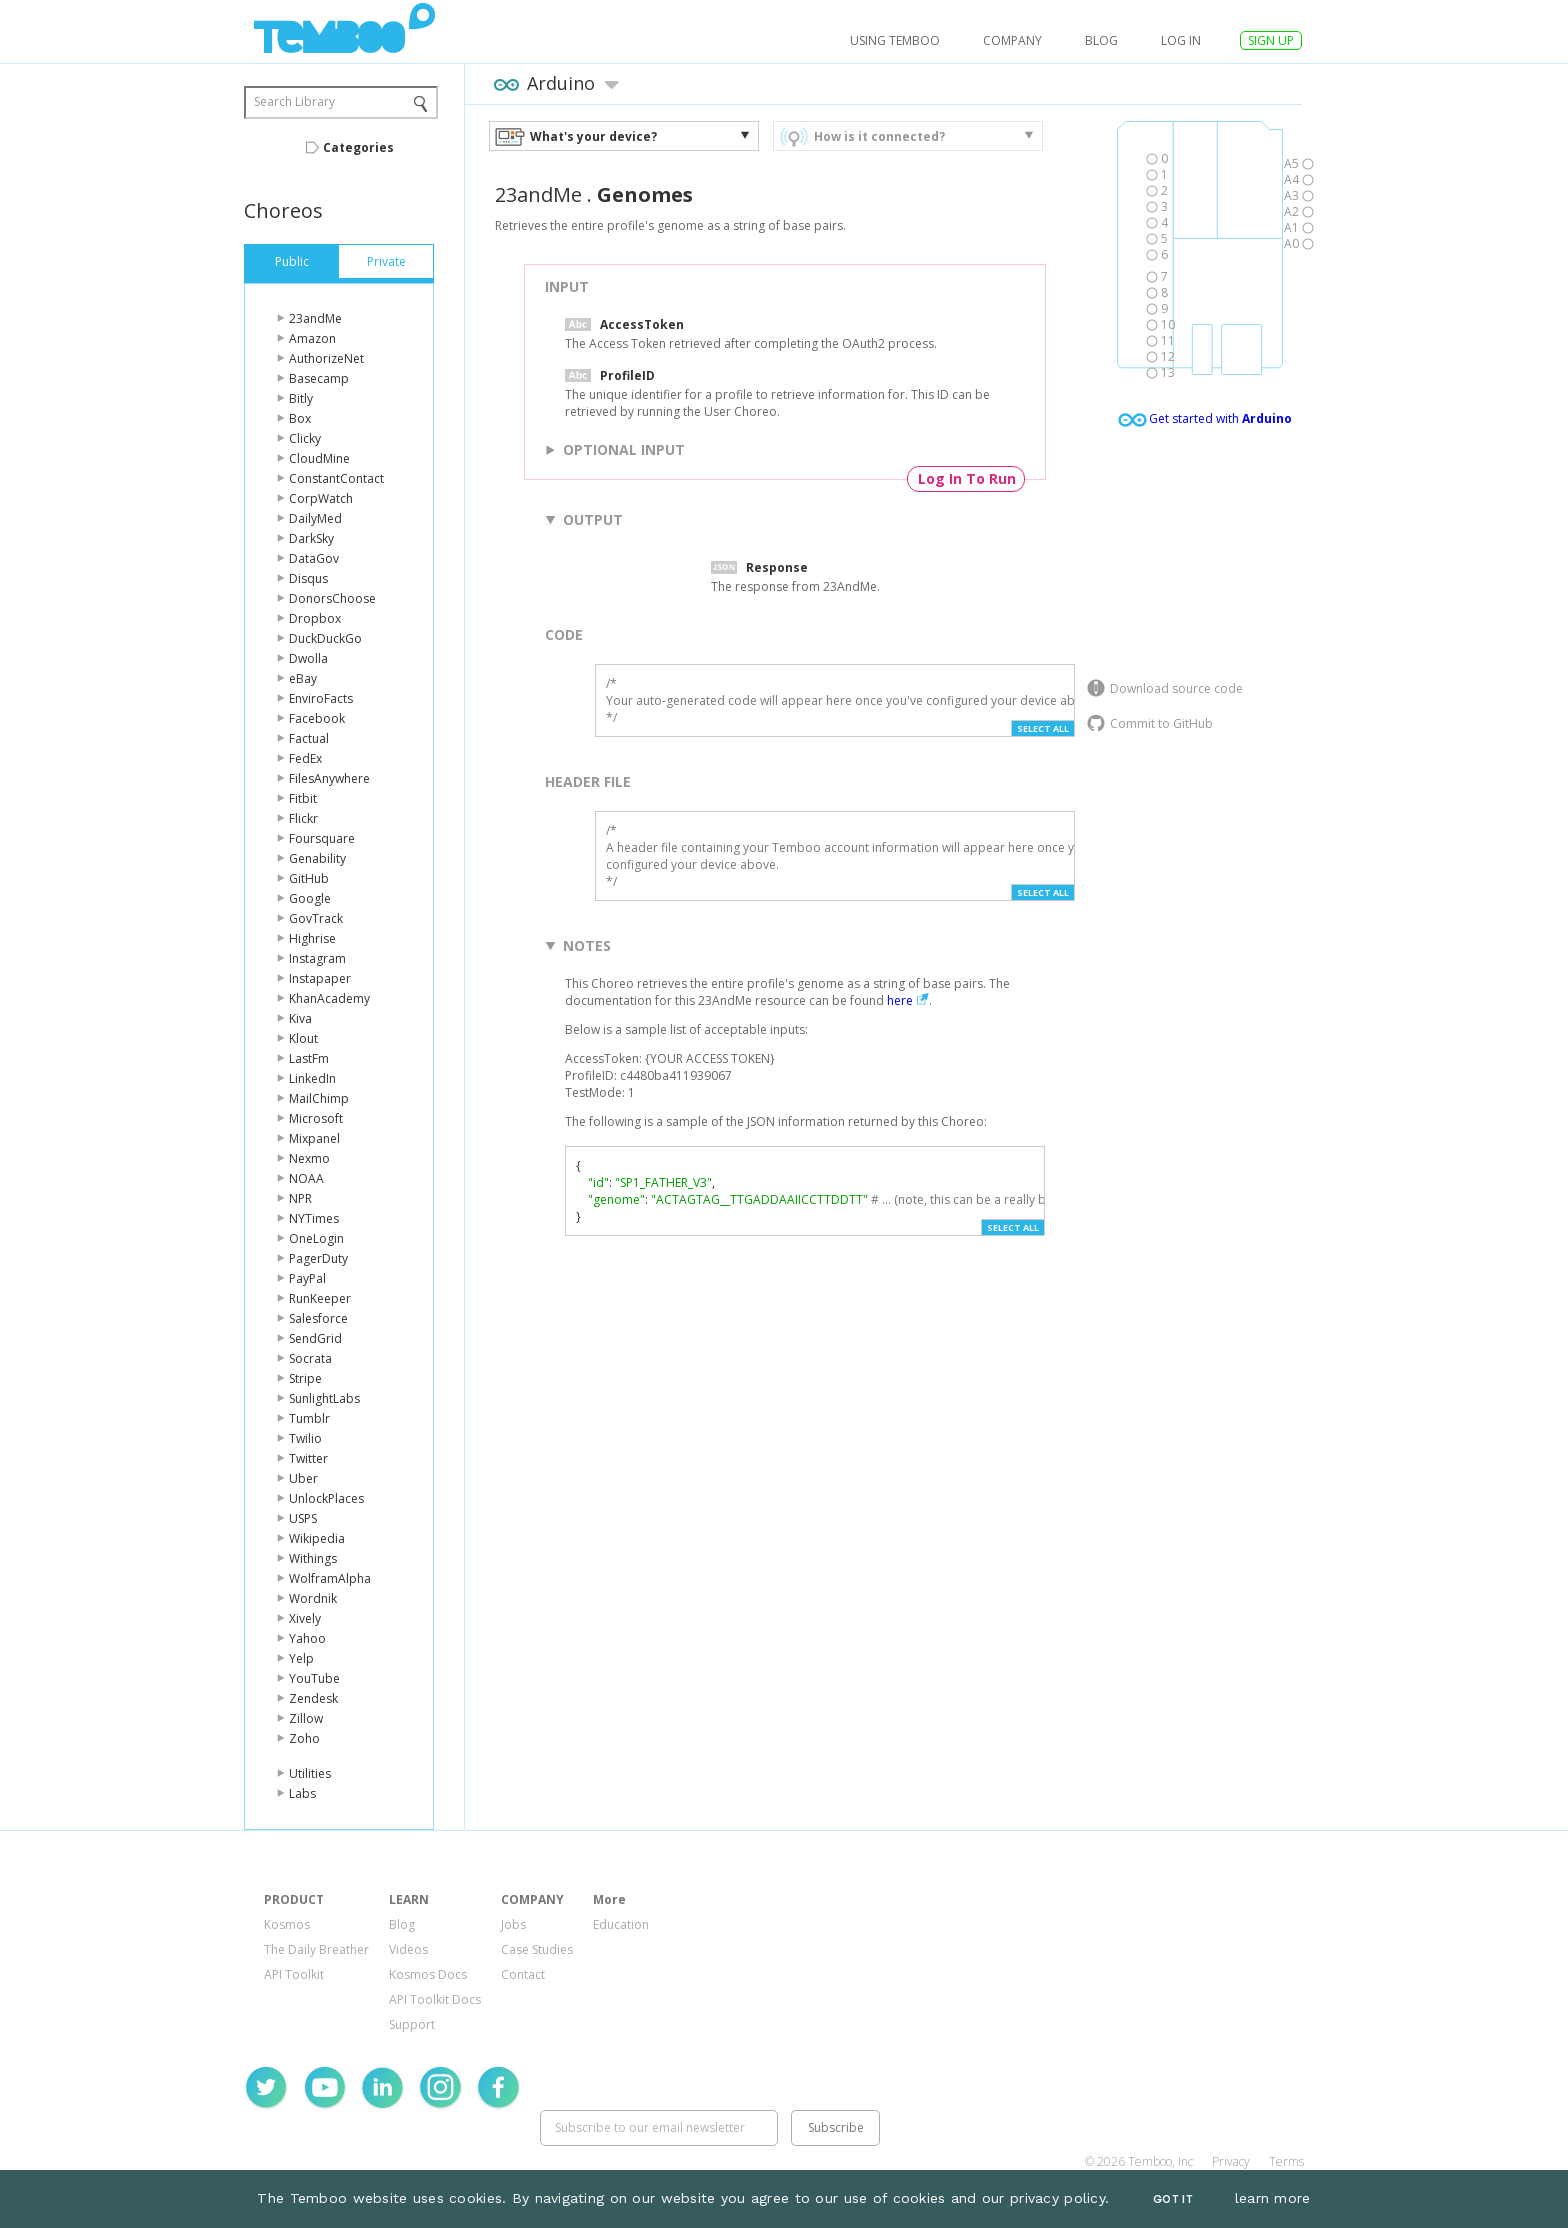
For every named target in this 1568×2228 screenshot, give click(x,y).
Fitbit (303, 798)
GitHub (309, 878)
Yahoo (307, 1638)
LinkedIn (312, 1078)
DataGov (314, 558)
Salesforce (318, 1318)
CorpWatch (321, 498)
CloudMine (319, 458)
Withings (313, 1558)
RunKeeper (320, 1298)
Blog (1101, 40)
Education (621, 1924)
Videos (408, 1949)
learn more (1273, 2198)
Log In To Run (967, 478)
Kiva (300, 1018)
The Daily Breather (316, 1949)
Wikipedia (317, 1538)
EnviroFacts (321, 698)
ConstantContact (336, 478)
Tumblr (309, 1418)
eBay (303, 678)
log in (1181, 40)
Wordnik (313, 1598)
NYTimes (314, 1218)
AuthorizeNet (326, 358)
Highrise (312, 938)
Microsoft (316, 1118)
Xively (305, 1618)
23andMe (315, 318)
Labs (302, 1793)
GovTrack (316, 918)
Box (300, 418)
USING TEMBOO (895, 40)
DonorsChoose (332, 598)
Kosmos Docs (428, 1974)
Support (412, 2024)
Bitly (301, 398)
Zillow (306, 1718)
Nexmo (309, 1158)
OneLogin (316, 1238)
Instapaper (320, 978)
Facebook (317, 718)
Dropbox (315, 618)
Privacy (1231, 2161)
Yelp (301, 1658)
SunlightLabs (324, 1398)
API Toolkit (294, 1974)
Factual (309, 738)
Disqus (308, 578)
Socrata (310, 1358)
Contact (523, 1974)
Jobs (513, 1924)
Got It (1173, 2199)
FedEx (305, 758)
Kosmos (287, 1924)
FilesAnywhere (329, 778)
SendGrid (315, 1338)
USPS (303, 1518)
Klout (303, 1038)
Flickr (303, 818)
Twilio (305, 1438)
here (900, 1000)
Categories (358, 147)
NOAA (306, 1178)
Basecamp (319, 378)
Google (310, 898)
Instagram (317, 958)
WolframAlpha (330, 1578)
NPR (300, 1198)
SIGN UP (1271, 40)
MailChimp (319, 1098)
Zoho (304, 1738)
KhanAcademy (329, 998)
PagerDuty (318, 1258)
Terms (1286, 2161)
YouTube (314, 1678)
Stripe (305, 1378)
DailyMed (315, 518)
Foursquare (322, 838)
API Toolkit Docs (435, 1999)
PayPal (307, 1278)
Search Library (294, 101)
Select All (1043, 728)
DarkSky (311, 538)
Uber (303, 1478)
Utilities (310, 1773)
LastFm (309, 1058)
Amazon (312, 338)
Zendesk (313, 1698)
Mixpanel (314, 1138)
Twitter (308, 1458)
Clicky (305, 438)
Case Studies (537, 1949)
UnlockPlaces (326, 1498)
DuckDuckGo (325, 638)
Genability (317, 858)
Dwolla (308, 658)
